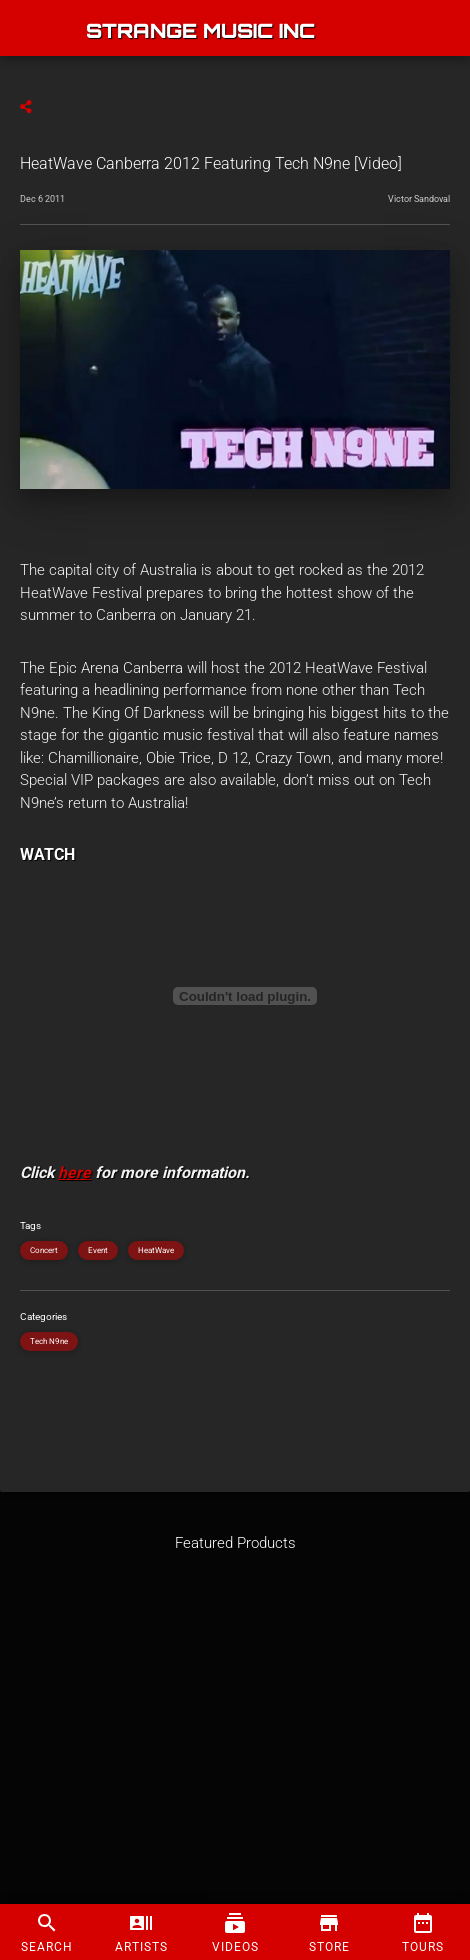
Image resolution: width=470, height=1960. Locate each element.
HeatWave (156, 1250)
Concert (44, 1250)
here (74, 1172)
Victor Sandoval (419, 199)
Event (98, 1250)
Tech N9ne (49, 1341)
